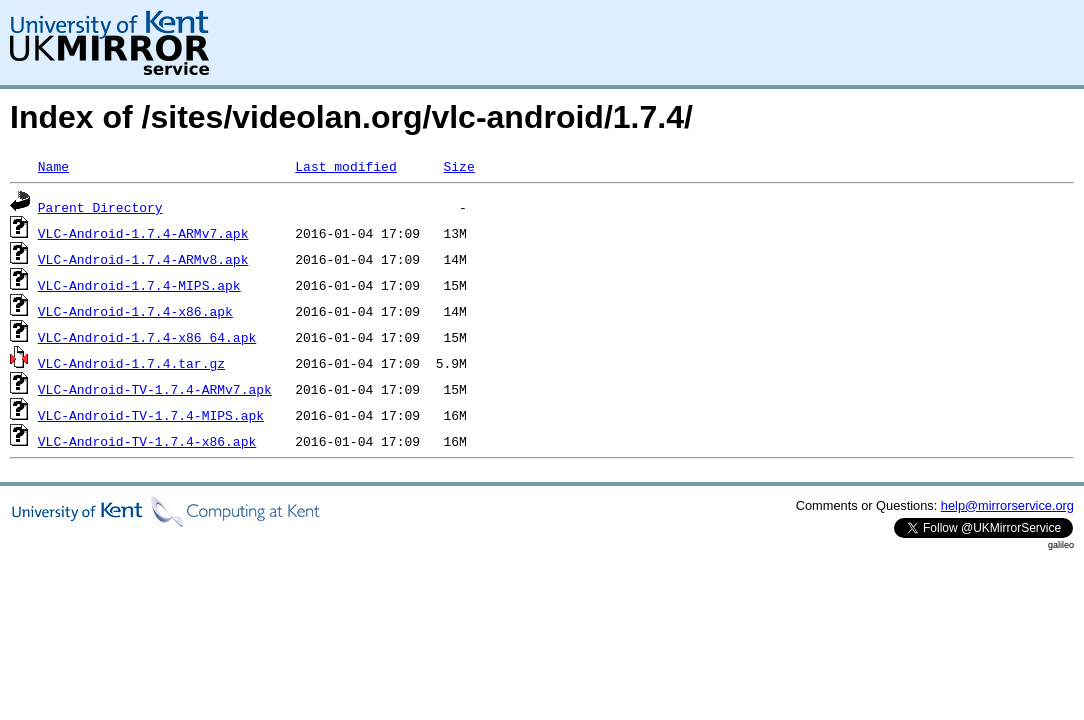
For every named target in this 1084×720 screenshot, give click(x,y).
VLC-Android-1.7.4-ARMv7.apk (143, 233)
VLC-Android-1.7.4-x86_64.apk (147, 337)
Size (458, 166)
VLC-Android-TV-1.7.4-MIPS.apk (151, 415)
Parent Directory (100, 207)
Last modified (345, 166)
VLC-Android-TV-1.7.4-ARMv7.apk (155, 389)
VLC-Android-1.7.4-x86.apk (135, 311)
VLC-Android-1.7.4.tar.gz (131, 363)
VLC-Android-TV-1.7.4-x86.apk (147, 441)
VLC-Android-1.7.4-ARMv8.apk (143, 259)
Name (53, 166)
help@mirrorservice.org (1007, 505)
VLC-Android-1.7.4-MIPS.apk (139, 285)
